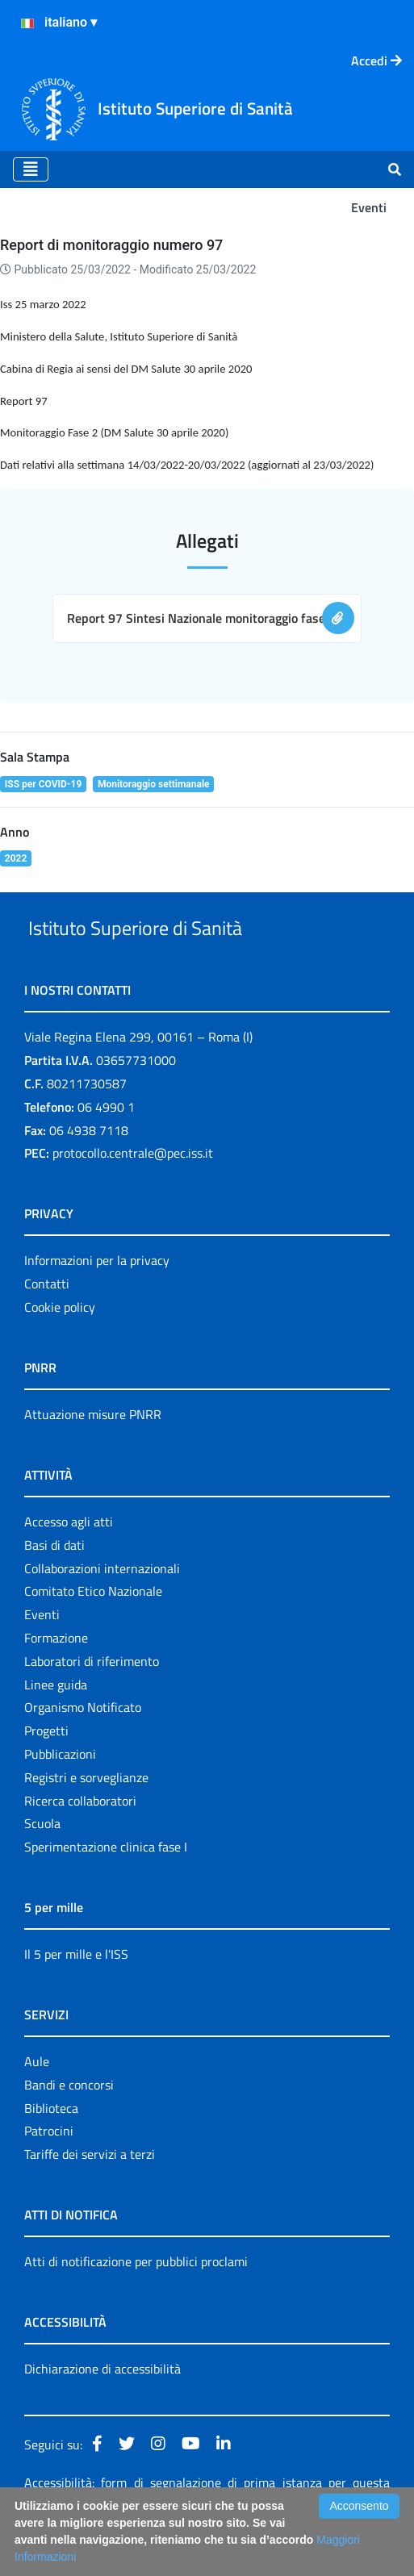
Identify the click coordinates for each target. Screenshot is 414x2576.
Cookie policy (59, 1344)
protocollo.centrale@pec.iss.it (132, 1190)
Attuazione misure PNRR (92, 1451)
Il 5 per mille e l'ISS (76, 1991)
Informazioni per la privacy (96, 1298)
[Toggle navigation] (30, 169)
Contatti (46, 1320)
